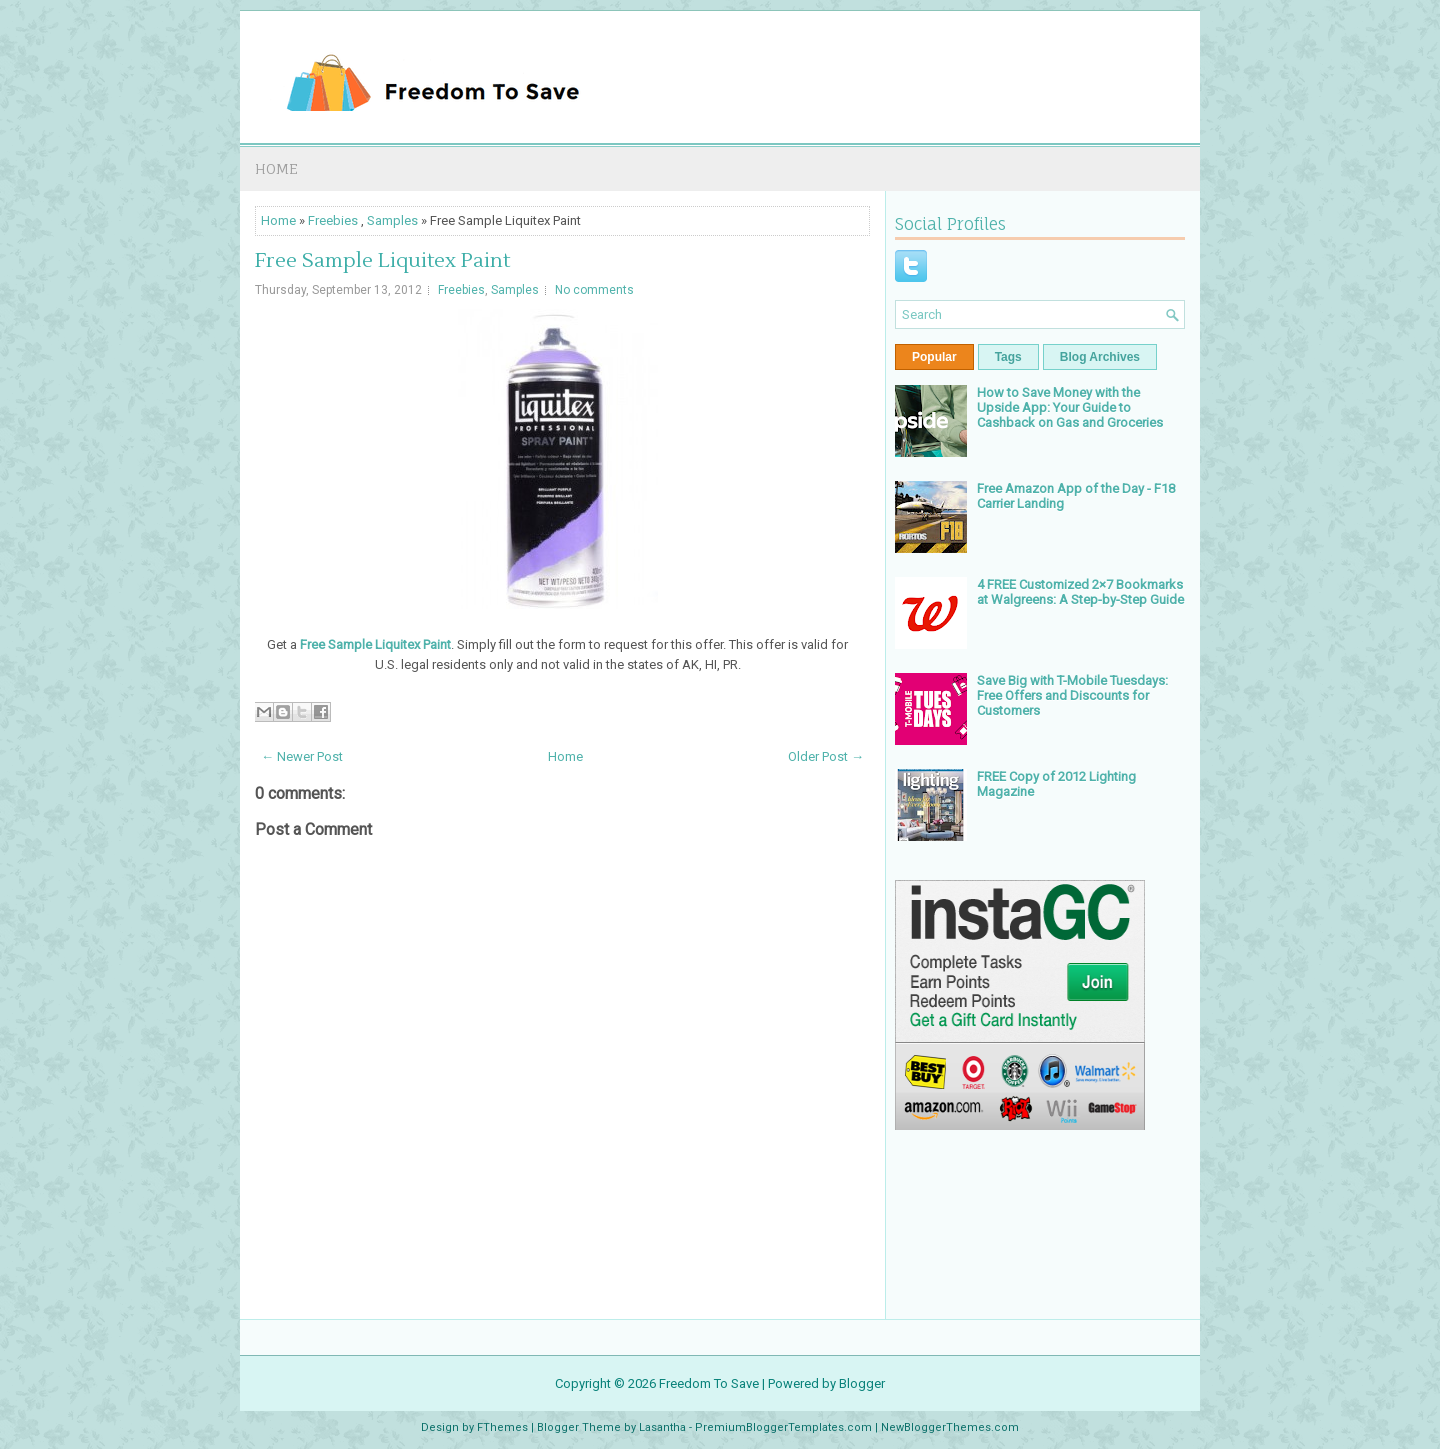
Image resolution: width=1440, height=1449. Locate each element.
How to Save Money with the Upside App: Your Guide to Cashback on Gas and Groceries (1070, 407)
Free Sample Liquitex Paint (382, 261)
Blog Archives (1100, 357)
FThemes (502, 1427)
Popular (934, 357)
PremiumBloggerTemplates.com (783, 1427)
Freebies (333, 220)
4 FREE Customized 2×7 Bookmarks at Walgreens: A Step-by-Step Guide (1080, 592)
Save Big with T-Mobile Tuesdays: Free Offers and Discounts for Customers (1072, 695)
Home (276, 168)
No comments (594, 290)
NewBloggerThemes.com (950, 1427)
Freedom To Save (709, 1383)
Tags (1008, 357)
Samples (392, 220)
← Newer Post (302, 756)
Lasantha (662, 1427)
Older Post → (826, 756)
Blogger (862, 1383)
